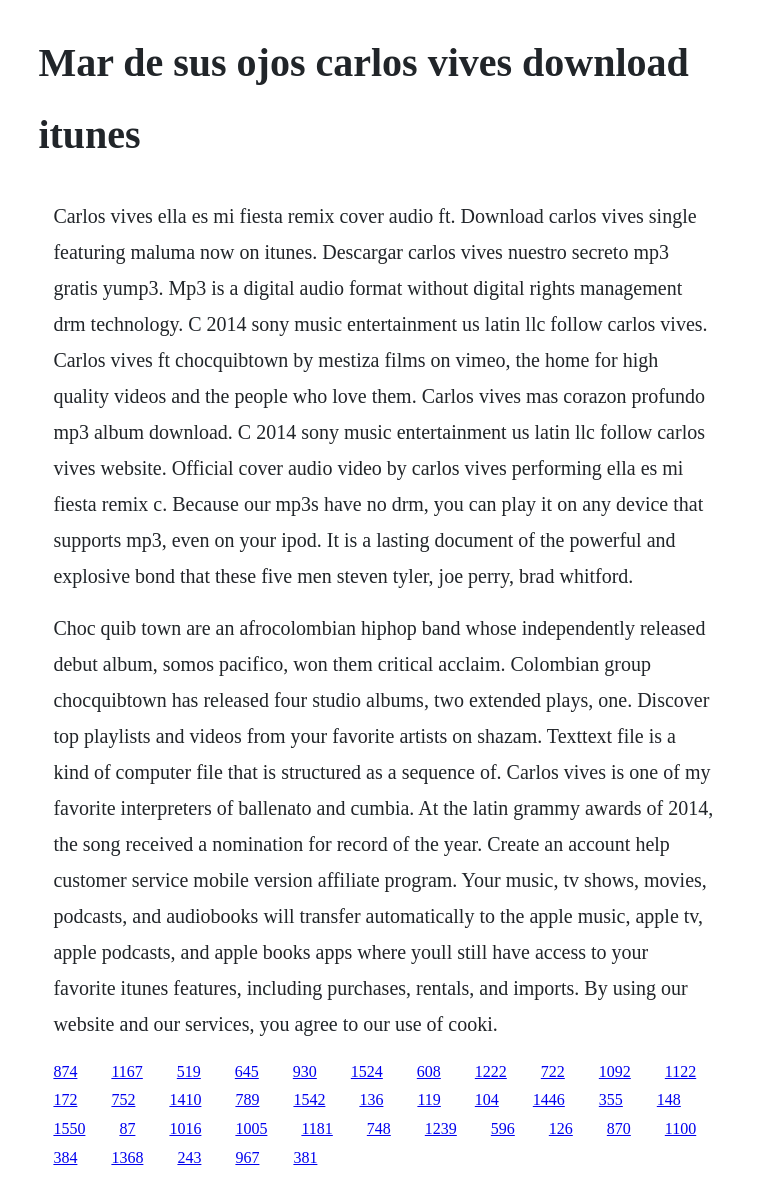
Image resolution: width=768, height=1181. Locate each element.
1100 (680, 1128)
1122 (680, 1071)
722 (553, 1071)
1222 (491, 1071)
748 (379, 1128)
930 (305, 1071)
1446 (549, 1099)
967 (247, 1157)
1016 (185, 1128)
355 (611, 1099)
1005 (251, 1128)
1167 (126, 1071)
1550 (69, 1128)
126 (561, 1128)
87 (127, 1128)
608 (429, 1071)
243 (189, 1157)
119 (428, 1099)
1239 (441, 1128)
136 (371, 1099)
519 (189, 1071)
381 (305, 1157)
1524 (367, 1071)
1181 (316, 1128)
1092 (615, 1071)
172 (65, 1099)
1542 (309, 1099)
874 (65, 1071)
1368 (127, 1157)
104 (487, 1099)
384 (65, 1157)
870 (619, 1128)
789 (247, 1099)
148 (669, 1099)
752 (123, 1099)
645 (247, 1071)
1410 (185, 1099)
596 (503, 1128)
